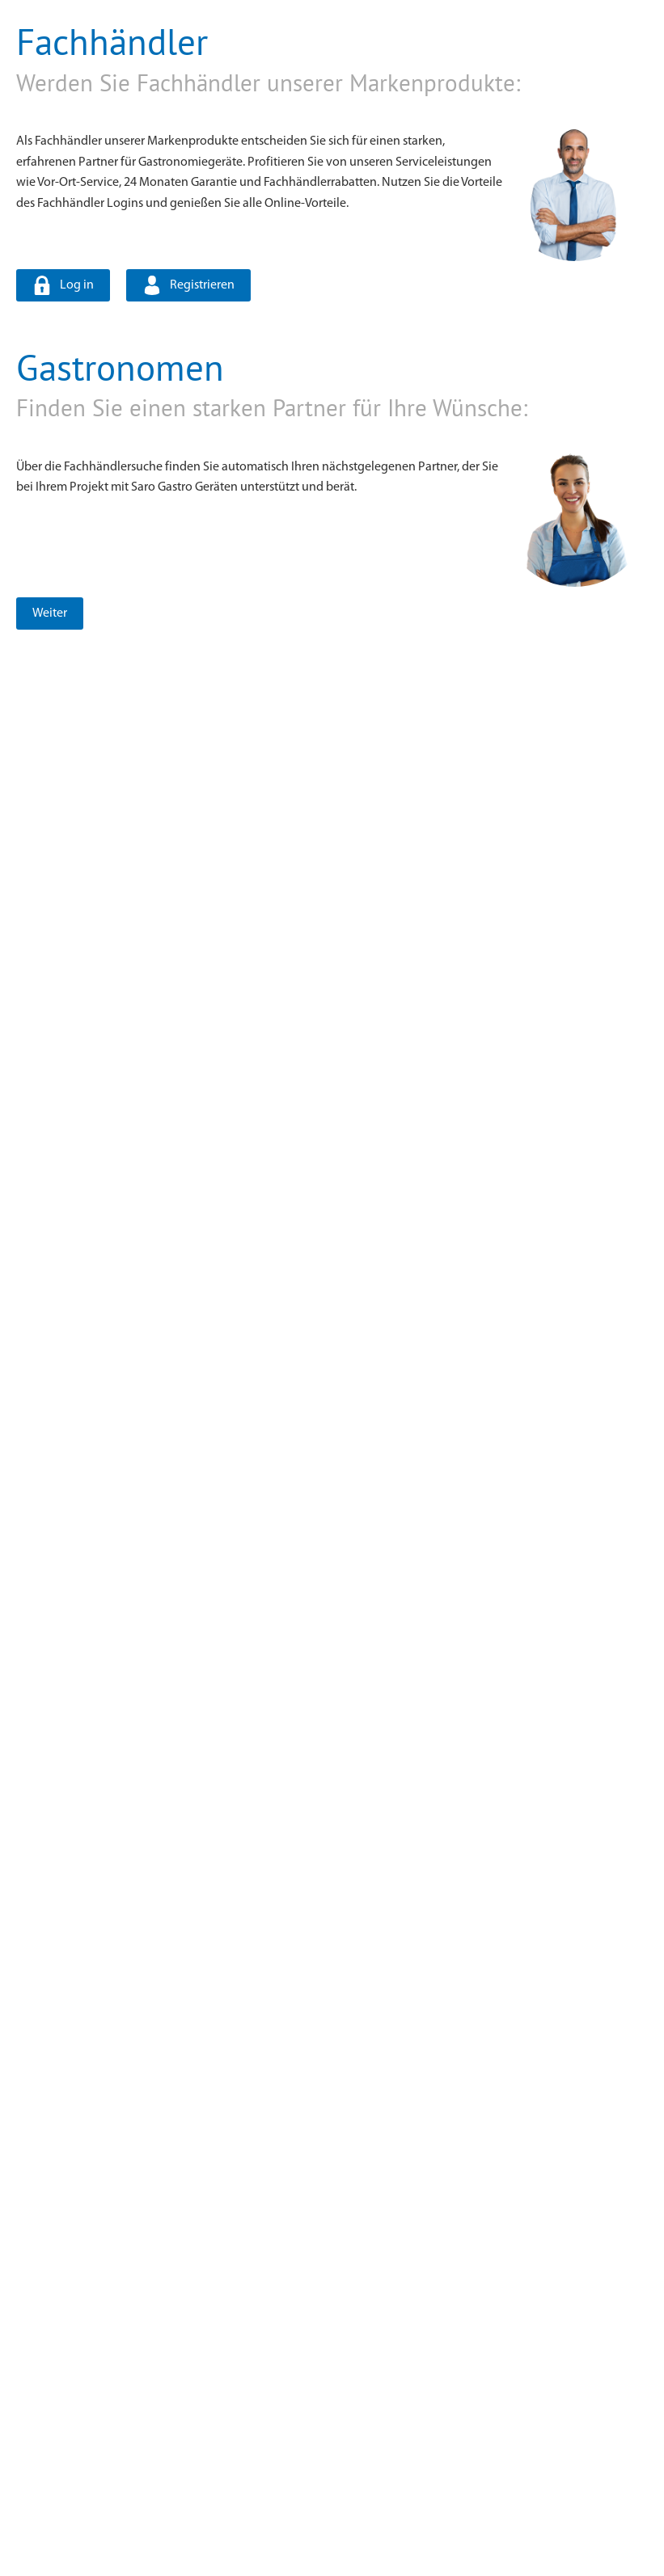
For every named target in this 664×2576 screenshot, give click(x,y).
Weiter (49, 613)
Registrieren (202, 285)
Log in (77, 285)
